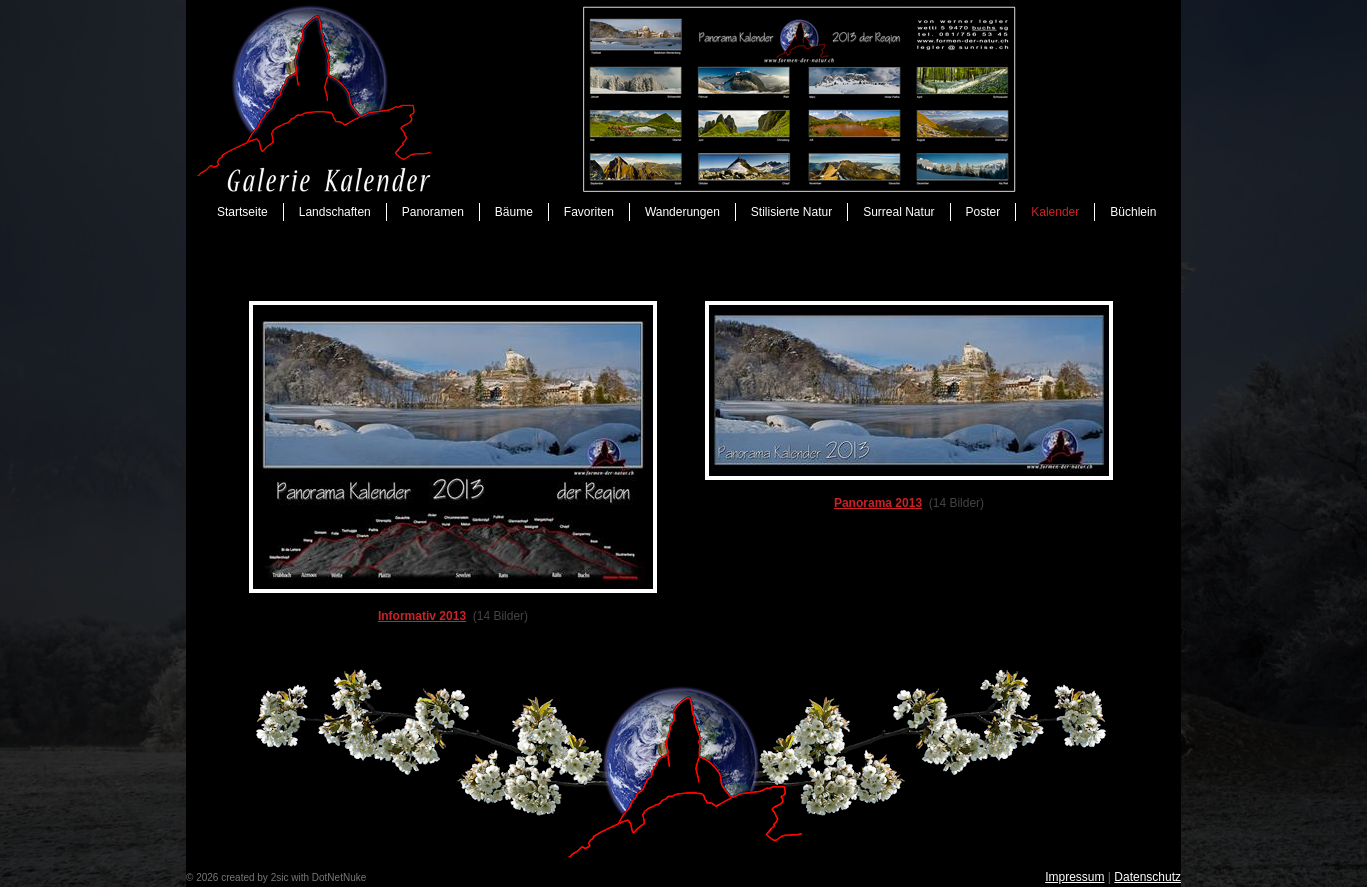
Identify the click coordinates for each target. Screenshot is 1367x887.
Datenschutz (1147, 877)
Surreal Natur (898, 212)
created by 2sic (254, 877)
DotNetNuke (339, 877)
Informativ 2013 (422, 616)
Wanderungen (682, 212)
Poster (983, 212)
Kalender (1055, 212)
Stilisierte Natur (791, 212)
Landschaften (335, 212)
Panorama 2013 (878, 503)
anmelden (391, 877)
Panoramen (433, 212)
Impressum (1074, 877)
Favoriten (589, 212)
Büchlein (1133, 212)
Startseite (242, 212)
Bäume (514, 212)
